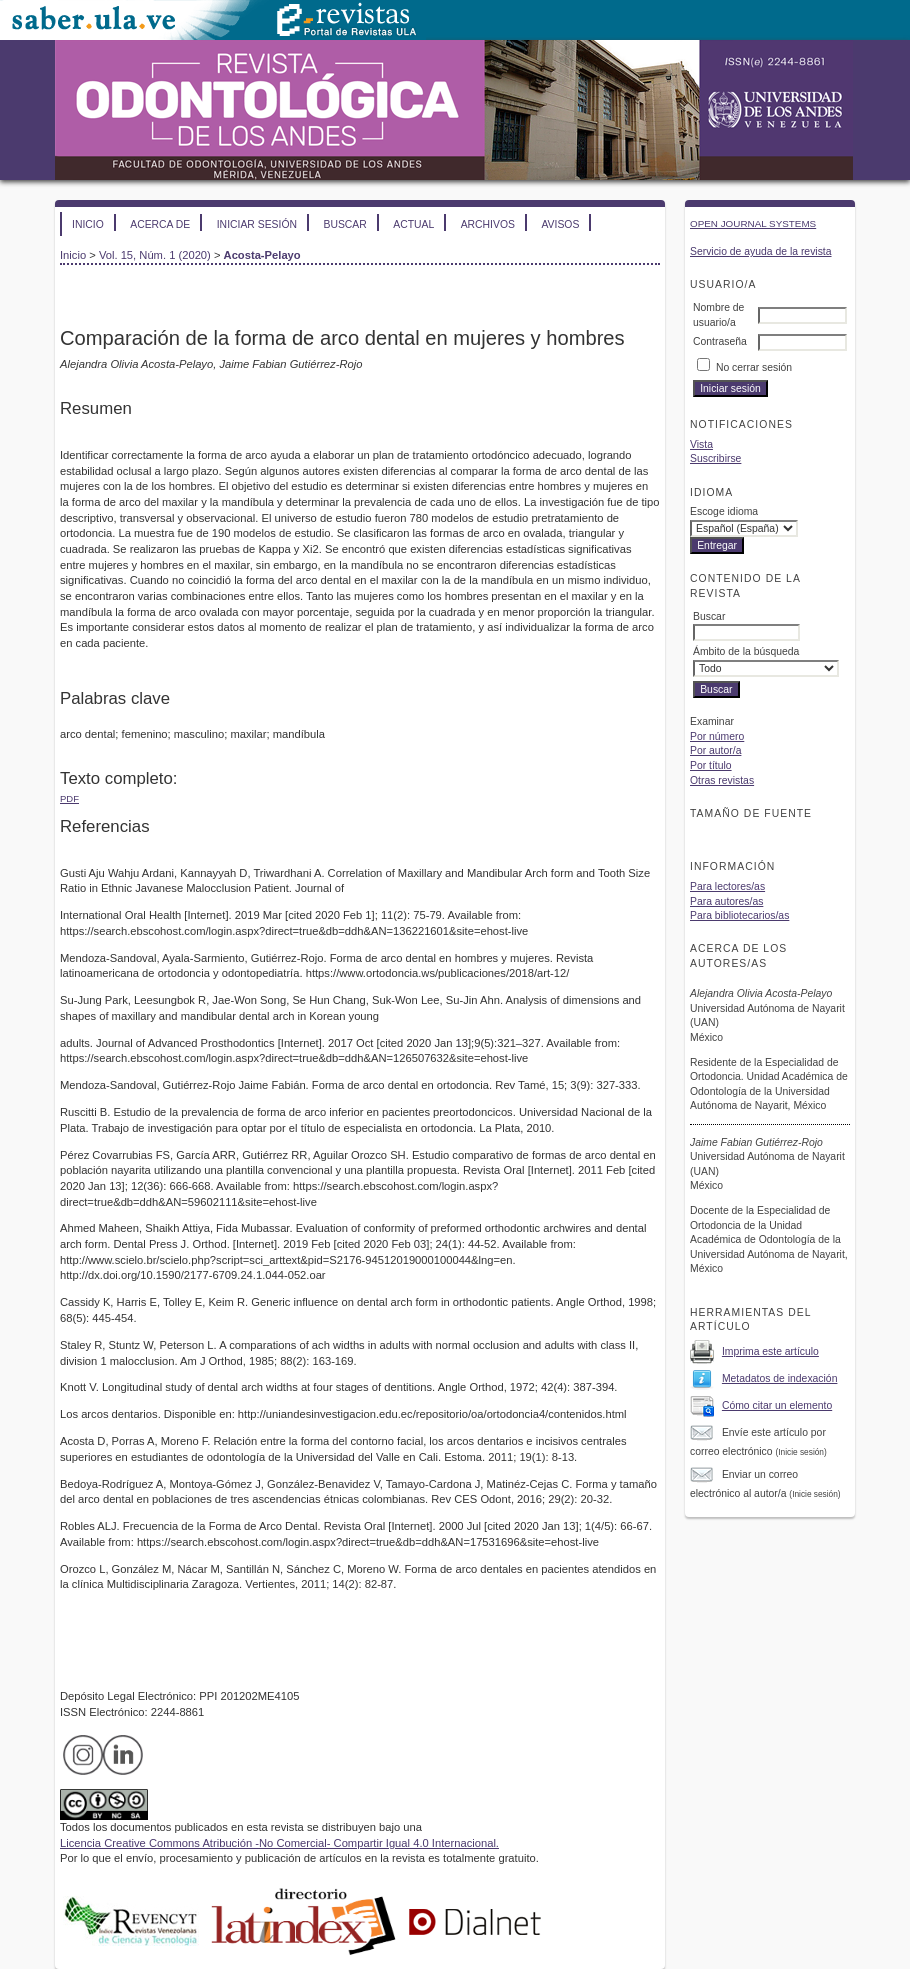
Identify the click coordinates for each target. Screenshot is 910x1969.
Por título (711, 765)
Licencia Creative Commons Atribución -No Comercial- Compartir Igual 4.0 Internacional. (279, 1843)
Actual (413, 224)
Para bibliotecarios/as (739, 915)
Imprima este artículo (770, 1351)
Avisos (560, 224)
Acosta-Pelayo (262, 255)
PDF (69, 798)
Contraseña (720, 341)
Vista (701, 444)
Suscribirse (715, 458)
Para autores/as (726, 901)
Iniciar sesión (257, 224)
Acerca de (160, 224)
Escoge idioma (724, 511)
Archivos (488, 224)
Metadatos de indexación (780, 1378)
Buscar (344, 224)
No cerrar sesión (754, 367)
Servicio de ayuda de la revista (761, 251)
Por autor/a (715, 750)
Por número (717, 736)
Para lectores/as (727, 886)
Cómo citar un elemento (777, 1405)
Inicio (88, 224)
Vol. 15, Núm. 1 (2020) (155, 255)
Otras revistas (722, 780)
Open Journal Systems (753, 223)
